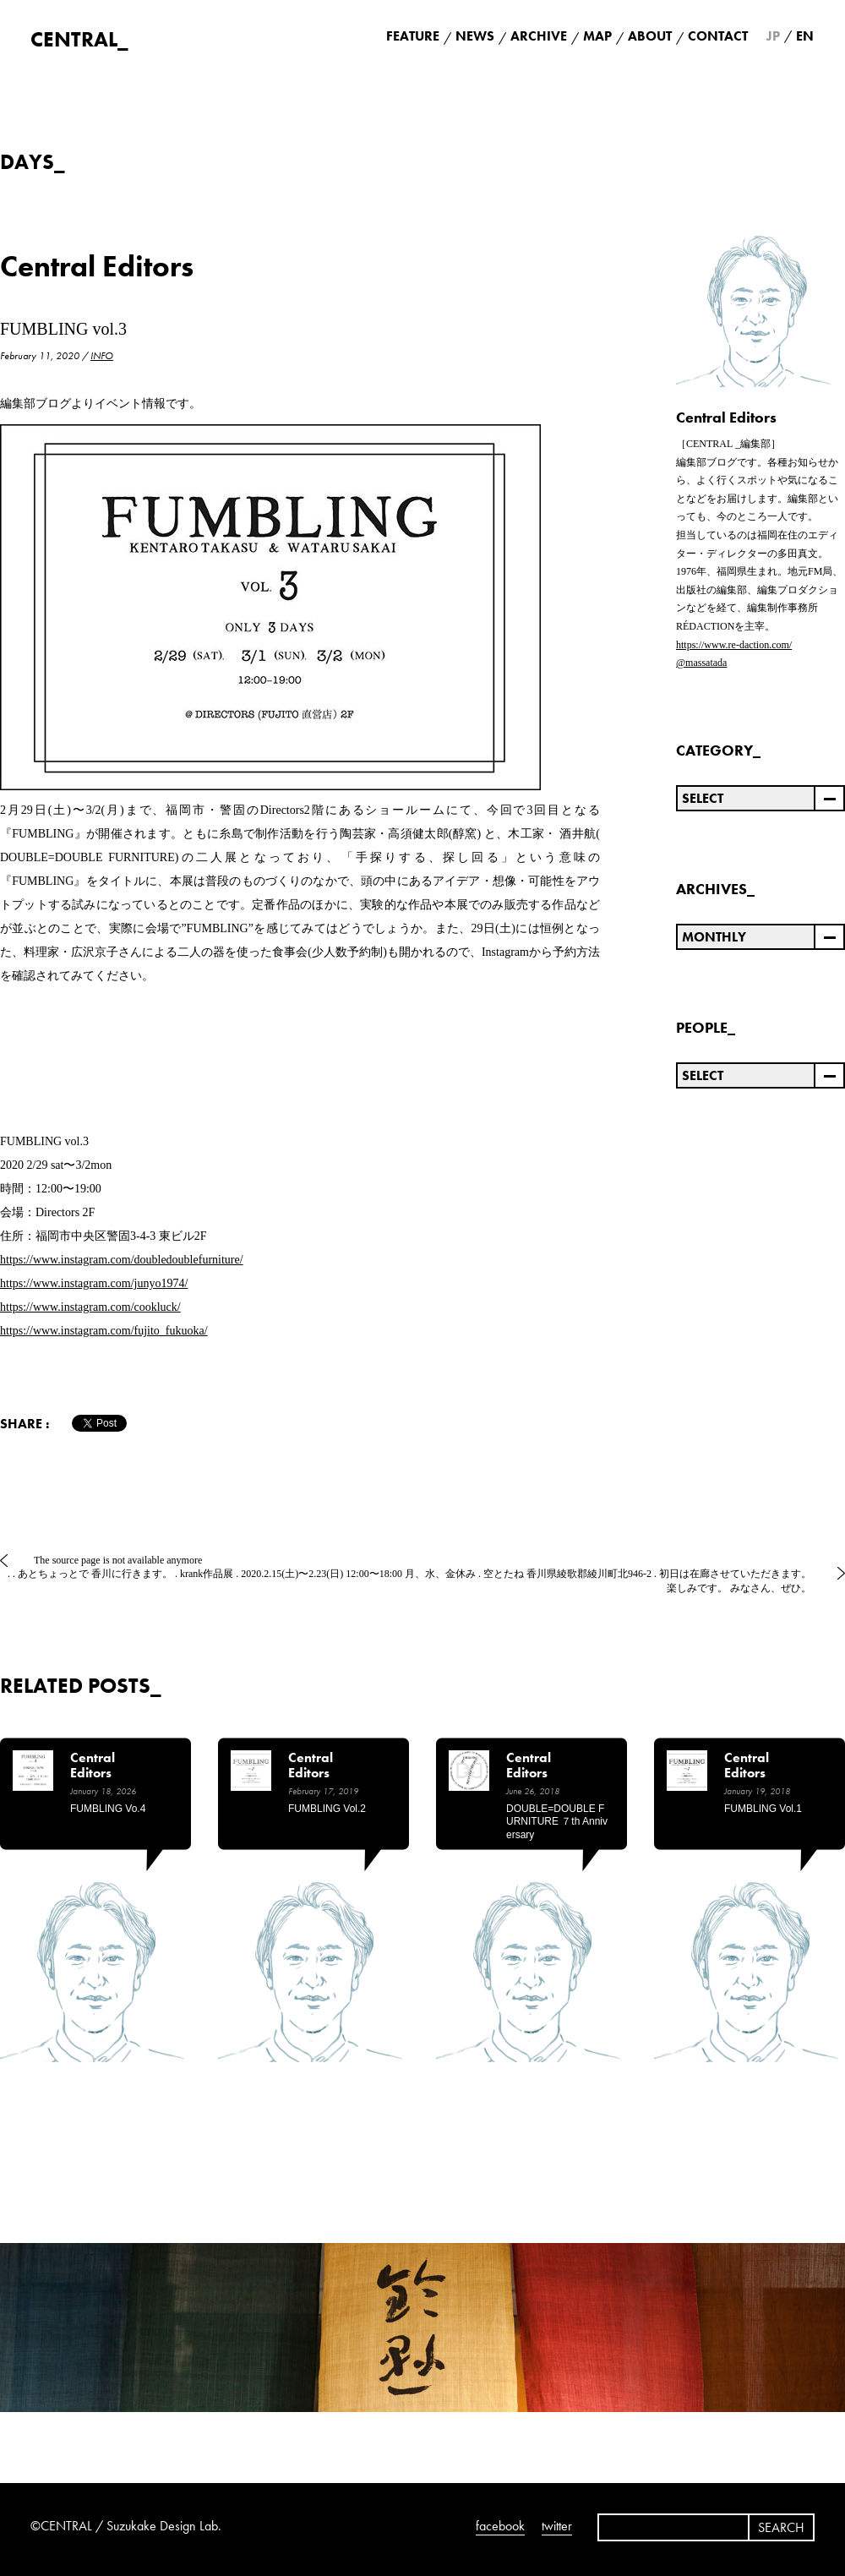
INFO (101, 356)
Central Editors (97, 267)
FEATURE (412, 36)
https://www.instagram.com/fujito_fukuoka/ (104, 1330)
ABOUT (650, 36)
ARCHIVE (538, 36)
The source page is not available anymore (118, 1560)
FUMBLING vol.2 (327, 1809)
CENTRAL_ (79, 39)
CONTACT (718, 36)
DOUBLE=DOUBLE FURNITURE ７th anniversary (557, 1822)
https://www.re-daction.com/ (734, 645)
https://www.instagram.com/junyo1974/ (94, 1283)
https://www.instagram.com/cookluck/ (90, 1307)
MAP (597, 36)
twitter (557, 2526)
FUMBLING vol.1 (763, 1809)
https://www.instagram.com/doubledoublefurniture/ (121, 1259)
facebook (500, 2526)
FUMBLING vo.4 (107, 1809)
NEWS (474, 36)
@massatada (701, 663)
